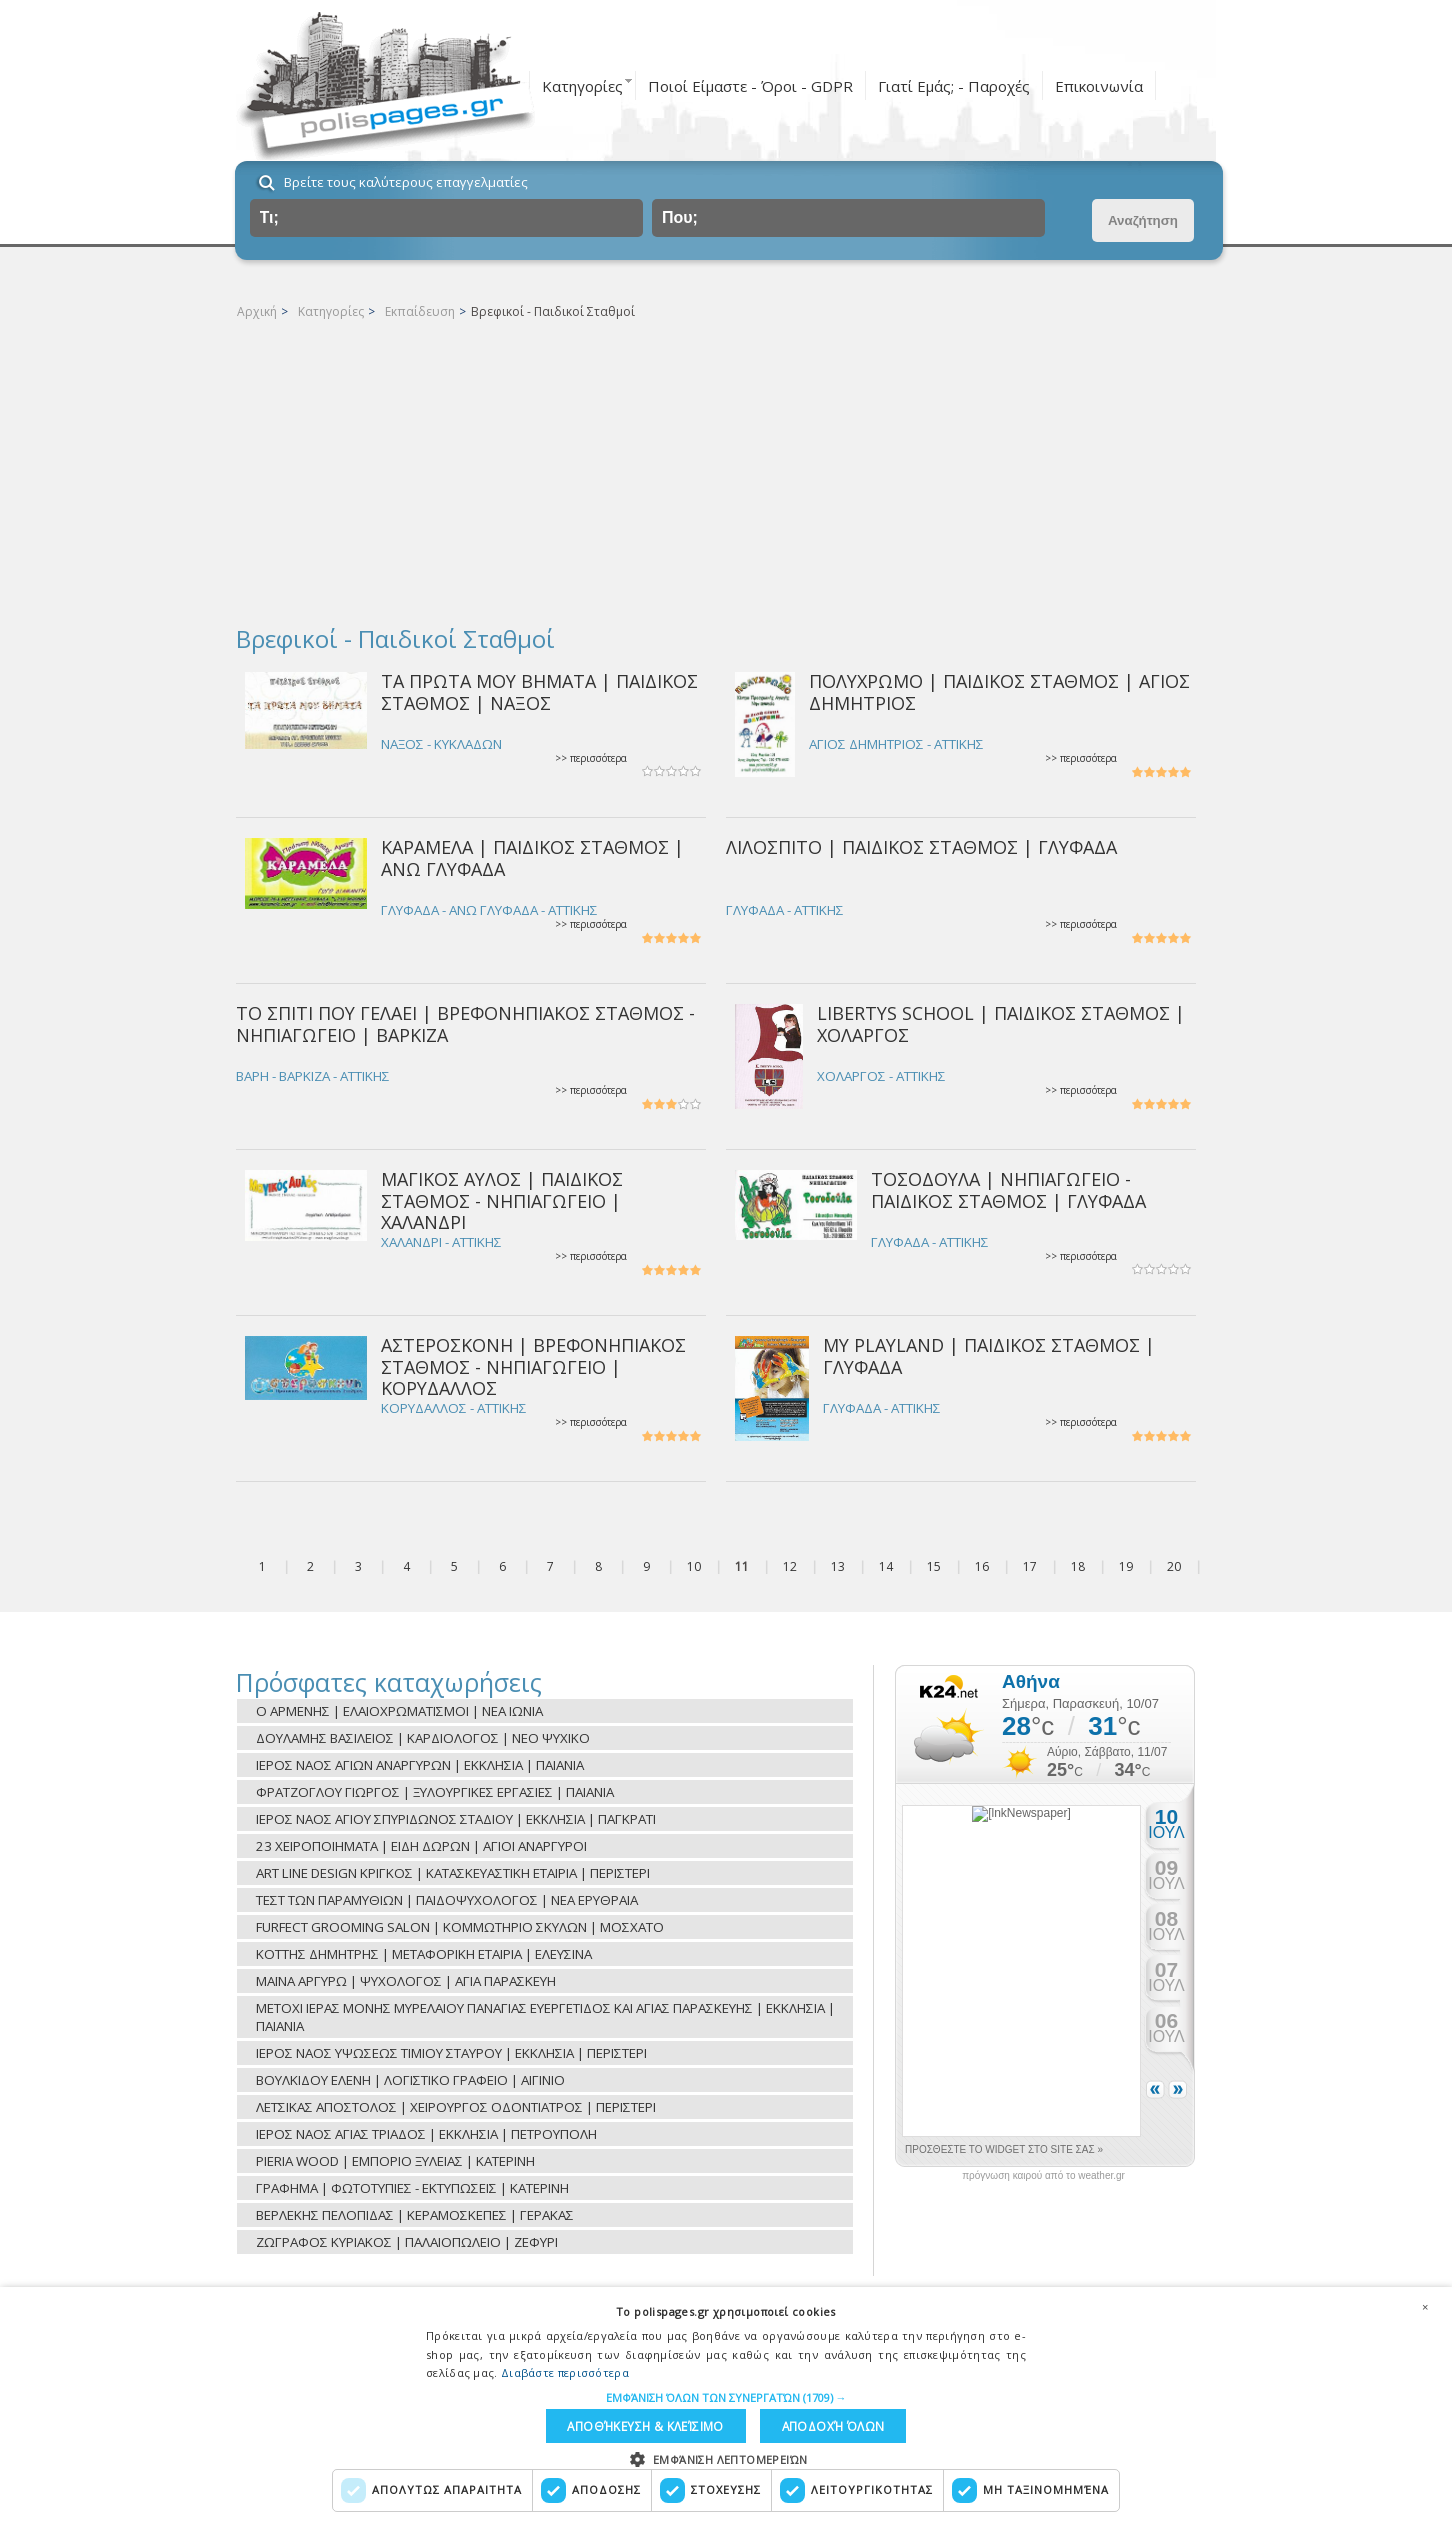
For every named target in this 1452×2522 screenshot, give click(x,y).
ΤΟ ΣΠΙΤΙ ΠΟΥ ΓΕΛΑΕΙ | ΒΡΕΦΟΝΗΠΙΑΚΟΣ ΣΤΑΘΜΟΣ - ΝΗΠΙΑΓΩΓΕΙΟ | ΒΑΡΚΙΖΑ (465, 1023)
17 (1030, 1566)
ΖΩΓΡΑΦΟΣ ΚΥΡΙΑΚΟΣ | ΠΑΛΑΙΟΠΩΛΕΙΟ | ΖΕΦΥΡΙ (407, 2242)
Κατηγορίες (582, 86)
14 (886, 1566)
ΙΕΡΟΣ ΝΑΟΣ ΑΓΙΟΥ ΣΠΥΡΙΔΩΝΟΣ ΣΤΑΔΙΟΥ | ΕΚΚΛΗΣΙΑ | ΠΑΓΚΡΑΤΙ (456, 1819)
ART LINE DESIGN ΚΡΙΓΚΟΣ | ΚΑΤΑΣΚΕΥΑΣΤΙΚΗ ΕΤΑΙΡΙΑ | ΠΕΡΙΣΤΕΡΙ (453, 1873)
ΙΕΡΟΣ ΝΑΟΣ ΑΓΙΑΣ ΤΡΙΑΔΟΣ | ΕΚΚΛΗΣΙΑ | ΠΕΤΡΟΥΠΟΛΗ (426, 2134)
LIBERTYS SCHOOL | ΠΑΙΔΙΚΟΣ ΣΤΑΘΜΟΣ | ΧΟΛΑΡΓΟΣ (1001, 1023)
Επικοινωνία (1099, 86)
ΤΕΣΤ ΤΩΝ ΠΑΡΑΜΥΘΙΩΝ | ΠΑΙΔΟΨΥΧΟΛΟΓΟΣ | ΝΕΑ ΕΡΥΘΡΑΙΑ (447, 1900)
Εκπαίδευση (420, 311)
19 (1126, 1566)
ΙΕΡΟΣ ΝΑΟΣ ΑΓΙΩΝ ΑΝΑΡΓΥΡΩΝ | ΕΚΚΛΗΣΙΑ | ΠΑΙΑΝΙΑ (420, 1765)
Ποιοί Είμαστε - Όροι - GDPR (750, 86)
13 (838, 1566)
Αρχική (257, 311)
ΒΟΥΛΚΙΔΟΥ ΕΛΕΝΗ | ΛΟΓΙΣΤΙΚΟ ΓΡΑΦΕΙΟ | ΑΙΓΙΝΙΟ (410, 2080)
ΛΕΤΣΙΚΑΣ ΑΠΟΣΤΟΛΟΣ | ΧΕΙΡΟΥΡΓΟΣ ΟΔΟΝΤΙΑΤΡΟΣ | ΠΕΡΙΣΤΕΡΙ (456, 2107)
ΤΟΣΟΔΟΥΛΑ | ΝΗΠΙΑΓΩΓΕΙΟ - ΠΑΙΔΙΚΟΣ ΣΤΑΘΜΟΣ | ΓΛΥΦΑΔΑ (1008, 1189)
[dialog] (726, 2403)
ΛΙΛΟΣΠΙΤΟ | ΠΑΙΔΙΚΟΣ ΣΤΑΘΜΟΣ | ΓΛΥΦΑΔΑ (921, 847)
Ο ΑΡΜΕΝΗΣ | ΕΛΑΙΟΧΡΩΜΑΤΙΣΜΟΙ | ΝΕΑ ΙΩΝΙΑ (399, 1711)
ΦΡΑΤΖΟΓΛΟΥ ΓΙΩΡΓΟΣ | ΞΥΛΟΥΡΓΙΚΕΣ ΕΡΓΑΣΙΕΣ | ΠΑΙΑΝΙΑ (435, 1792)
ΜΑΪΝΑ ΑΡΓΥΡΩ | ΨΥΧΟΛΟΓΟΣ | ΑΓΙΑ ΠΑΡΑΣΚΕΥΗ (406, 1981)
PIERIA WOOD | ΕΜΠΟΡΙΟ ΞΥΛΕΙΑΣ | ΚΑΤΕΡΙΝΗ (395, 2161)
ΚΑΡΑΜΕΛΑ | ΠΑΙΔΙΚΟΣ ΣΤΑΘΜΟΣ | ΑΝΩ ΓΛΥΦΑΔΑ (532, 857)
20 (1174, 1566)
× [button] (1425, 2304)
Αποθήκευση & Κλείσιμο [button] (644, 2424)
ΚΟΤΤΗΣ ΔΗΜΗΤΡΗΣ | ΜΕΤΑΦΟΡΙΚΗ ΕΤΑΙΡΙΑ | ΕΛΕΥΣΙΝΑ (424, 1954)
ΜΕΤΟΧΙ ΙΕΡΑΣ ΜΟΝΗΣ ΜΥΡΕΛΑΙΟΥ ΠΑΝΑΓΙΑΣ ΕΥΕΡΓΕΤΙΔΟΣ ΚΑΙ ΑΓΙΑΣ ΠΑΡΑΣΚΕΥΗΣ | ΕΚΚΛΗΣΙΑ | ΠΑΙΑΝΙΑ (545, 2017)
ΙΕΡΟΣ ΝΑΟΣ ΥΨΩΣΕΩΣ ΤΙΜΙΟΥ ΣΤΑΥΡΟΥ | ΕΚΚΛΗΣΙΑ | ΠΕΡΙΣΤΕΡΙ (451, 2053)
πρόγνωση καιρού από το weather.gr (1043, 2176)
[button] (726, 2394)
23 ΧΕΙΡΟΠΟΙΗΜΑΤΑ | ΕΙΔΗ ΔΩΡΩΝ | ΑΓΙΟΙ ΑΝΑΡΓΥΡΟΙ (421, 1846)
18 (1078, 1566)
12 (790, 1566)
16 (982, 1566)
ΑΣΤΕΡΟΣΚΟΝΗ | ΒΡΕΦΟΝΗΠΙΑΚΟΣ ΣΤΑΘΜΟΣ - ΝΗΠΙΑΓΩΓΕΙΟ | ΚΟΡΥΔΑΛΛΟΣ (533, 1366)
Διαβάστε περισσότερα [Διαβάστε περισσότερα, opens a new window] (565, 2369)
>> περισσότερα (591, 758)
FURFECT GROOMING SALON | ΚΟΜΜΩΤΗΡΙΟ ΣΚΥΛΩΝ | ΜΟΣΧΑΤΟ (460, 1927)
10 (694, 1566)
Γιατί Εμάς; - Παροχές (954, 86)
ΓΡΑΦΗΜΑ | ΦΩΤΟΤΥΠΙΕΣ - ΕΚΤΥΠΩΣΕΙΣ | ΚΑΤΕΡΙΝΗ (412, 2188)
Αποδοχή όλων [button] (828, 2424)
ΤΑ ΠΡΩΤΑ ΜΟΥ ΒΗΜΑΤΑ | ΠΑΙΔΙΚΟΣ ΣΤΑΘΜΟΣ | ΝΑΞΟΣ (539, 691)
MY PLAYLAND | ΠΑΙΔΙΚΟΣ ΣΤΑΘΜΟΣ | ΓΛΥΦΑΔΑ (989, 1355)
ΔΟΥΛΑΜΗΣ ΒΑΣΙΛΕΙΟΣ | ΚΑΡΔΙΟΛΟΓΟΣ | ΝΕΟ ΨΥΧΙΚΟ (423, 1738)
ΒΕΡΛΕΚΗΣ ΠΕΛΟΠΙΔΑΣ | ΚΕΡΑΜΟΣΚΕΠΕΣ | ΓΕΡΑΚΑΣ (415, 2215)
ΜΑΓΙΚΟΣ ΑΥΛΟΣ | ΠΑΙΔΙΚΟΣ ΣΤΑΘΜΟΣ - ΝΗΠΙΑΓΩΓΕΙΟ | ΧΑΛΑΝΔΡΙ (502, 1200)
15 (934, 1566)
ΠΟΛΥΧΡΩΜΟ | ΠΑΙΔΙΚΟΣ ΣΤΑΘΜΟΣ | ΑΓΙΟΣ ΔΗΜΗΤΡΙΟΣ (999, 691)
